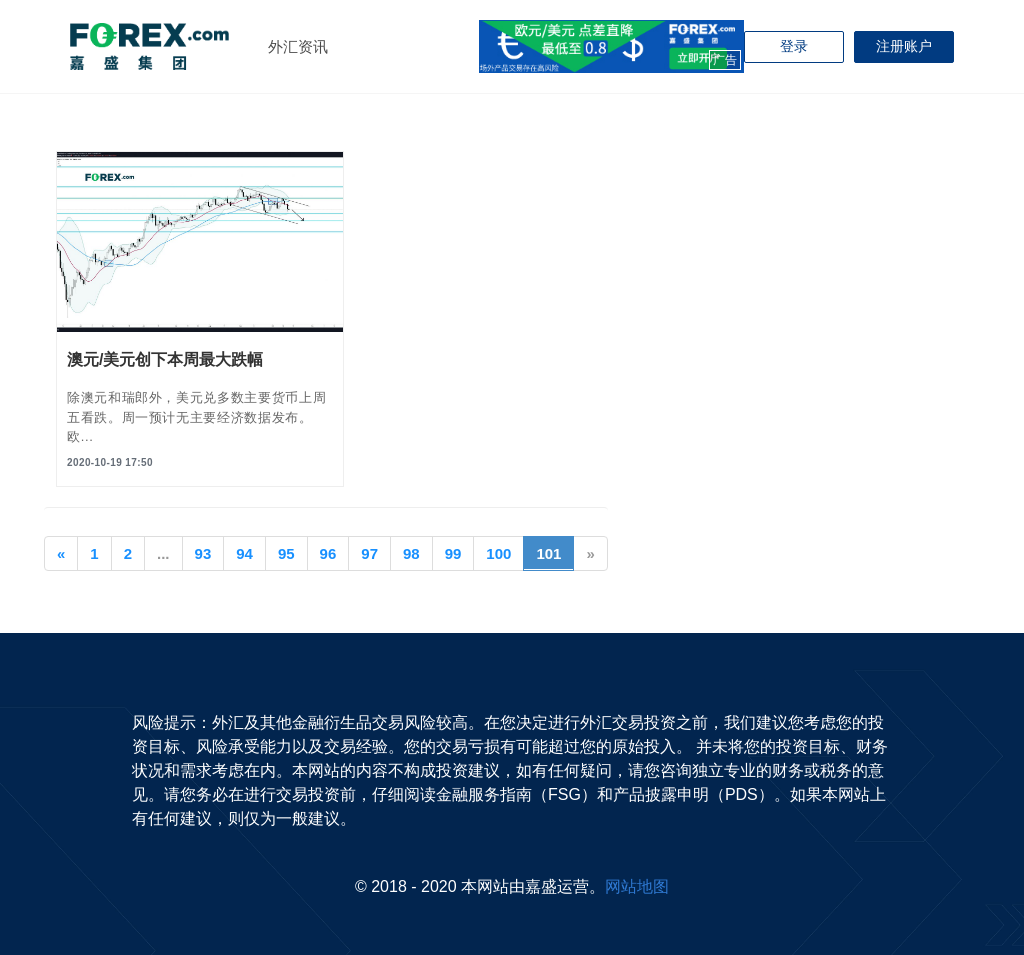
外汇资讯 (298, 46)
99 (453, 553)
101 (555, 552)
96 (328, 553)
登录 (794, 46)
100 (498, 553)
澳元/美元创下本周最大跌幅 (165, 359)
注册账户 (904, 46)
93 (203, 553)
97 (369, 553)
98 (411, 553)
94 (244, 553)
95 (286, 553)
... (163, 553)
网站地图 (637, 886)
